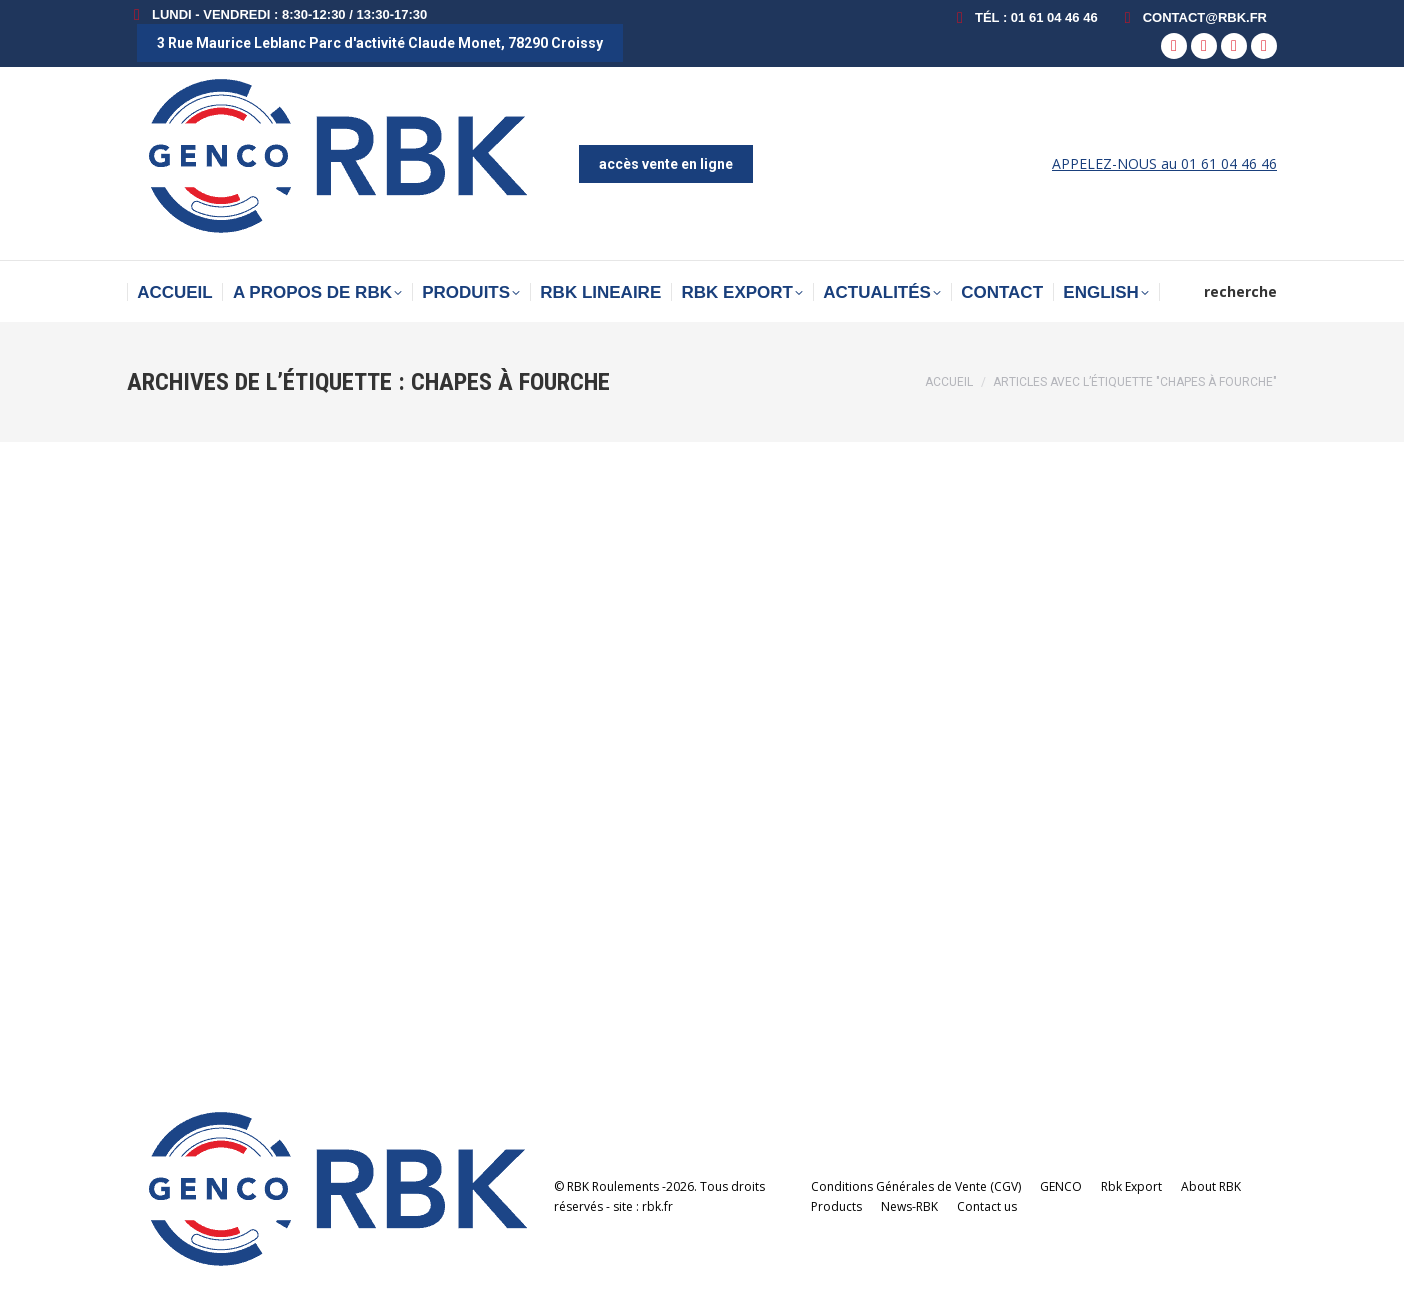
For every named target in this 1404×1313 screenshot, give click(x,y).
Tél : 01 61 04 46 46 (1024, 17)
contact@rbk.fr (1192, 17)
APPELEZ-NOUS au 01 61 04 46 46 (1164, 163)
